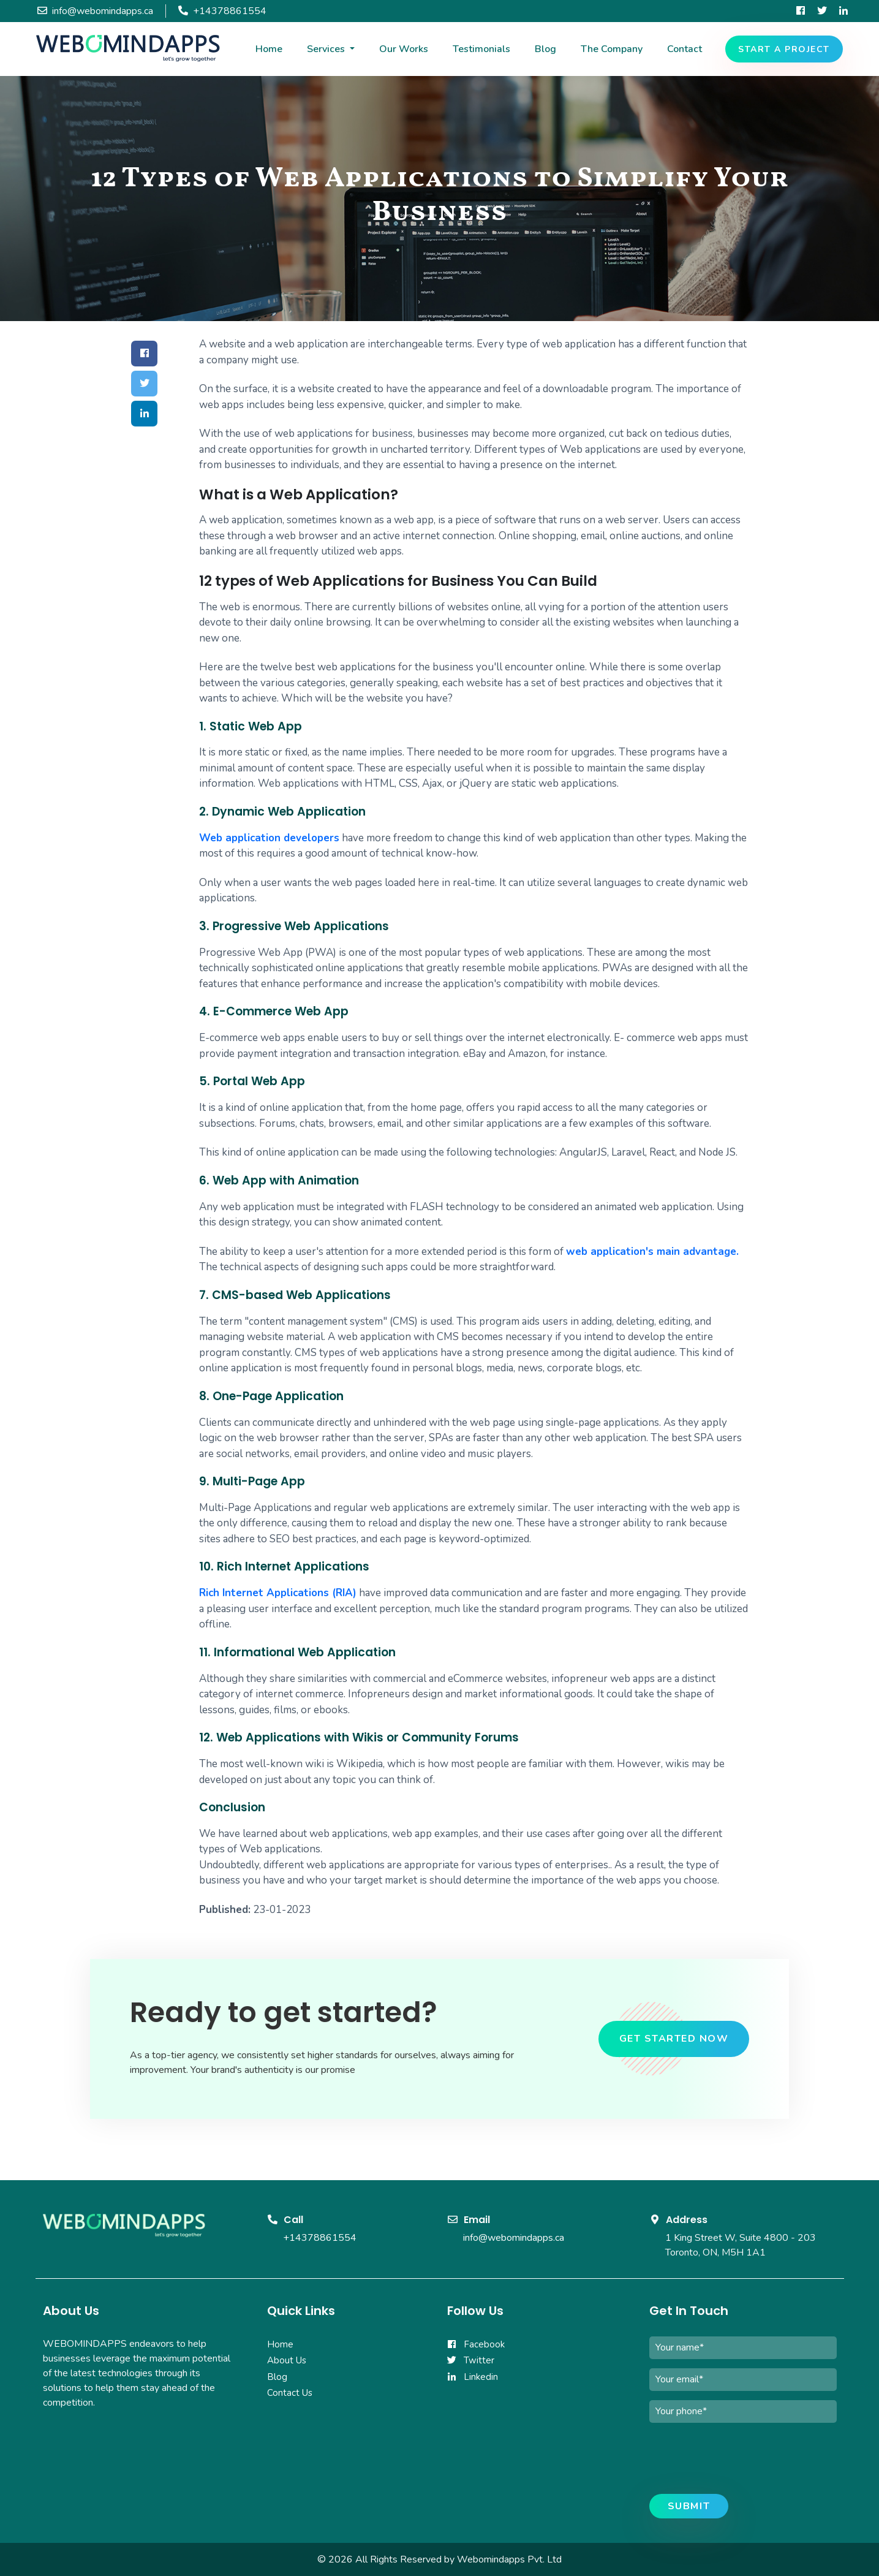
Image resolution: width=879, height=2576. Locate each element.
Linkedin (472, 2377)
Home (268, 49)
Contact (684, 49)
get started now (674, 2038)
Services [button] (327, 49)
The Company (612, 49)
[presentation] (742, 2461)
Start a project (784, 49)
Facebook (476, 2344)
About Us (286, 2360)
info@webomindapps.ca (513, 2238)
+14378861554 (320, 2238)
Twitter (470, 2360)
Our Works (403, 49)
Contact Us (289, 2393)
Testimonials (481, 49)
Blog (545, 49)
